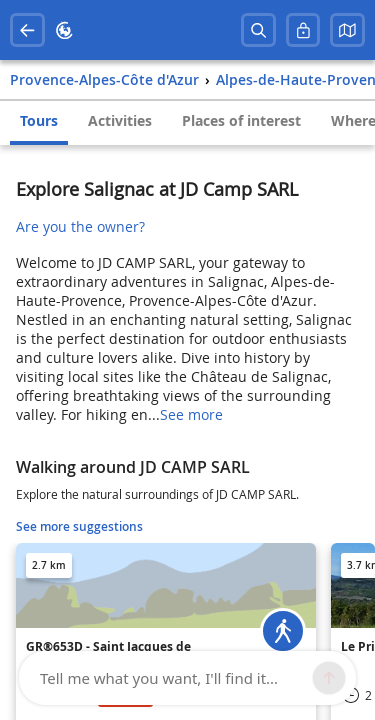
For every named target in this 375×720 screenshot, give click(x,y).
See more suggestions (79, 526)
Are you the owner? (80, 226)
